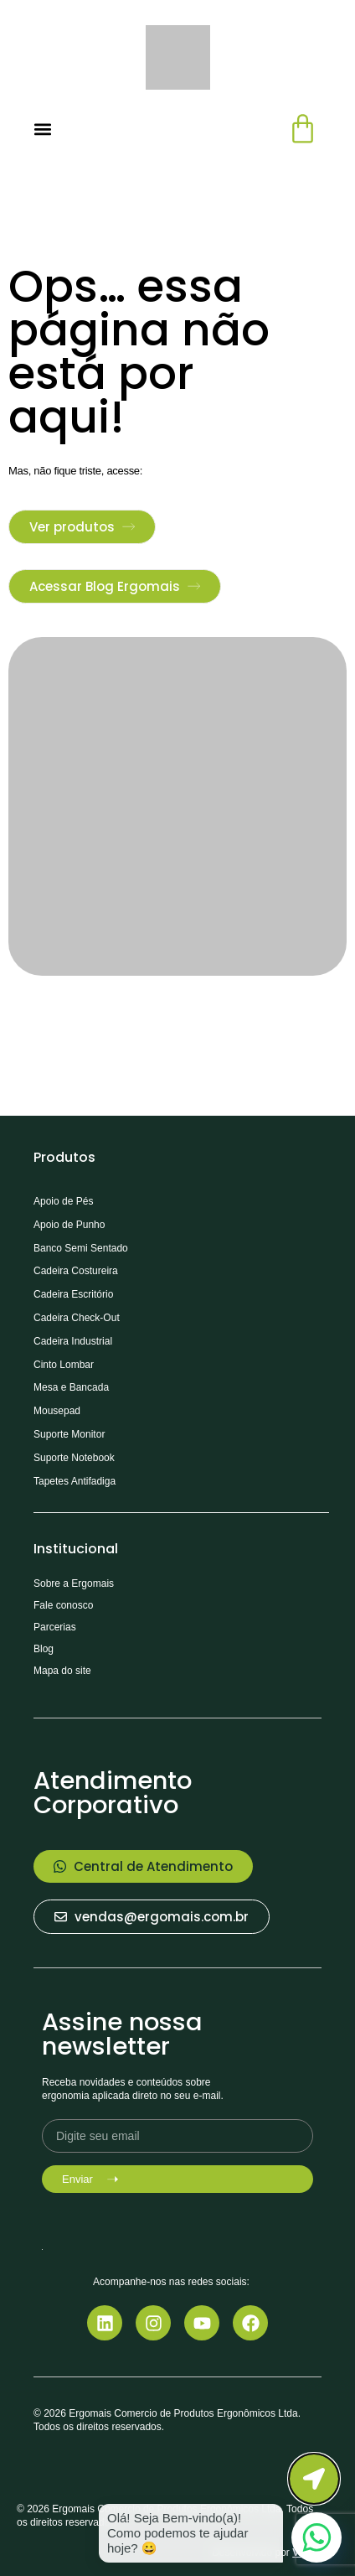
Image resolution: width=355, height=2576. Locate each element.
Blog (43, 1649)
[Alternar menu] (42, 129)
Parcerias (54, 1627)
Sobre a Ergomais (73, 1583)
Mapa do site (62, 1671)
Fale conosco (63, 1605)
